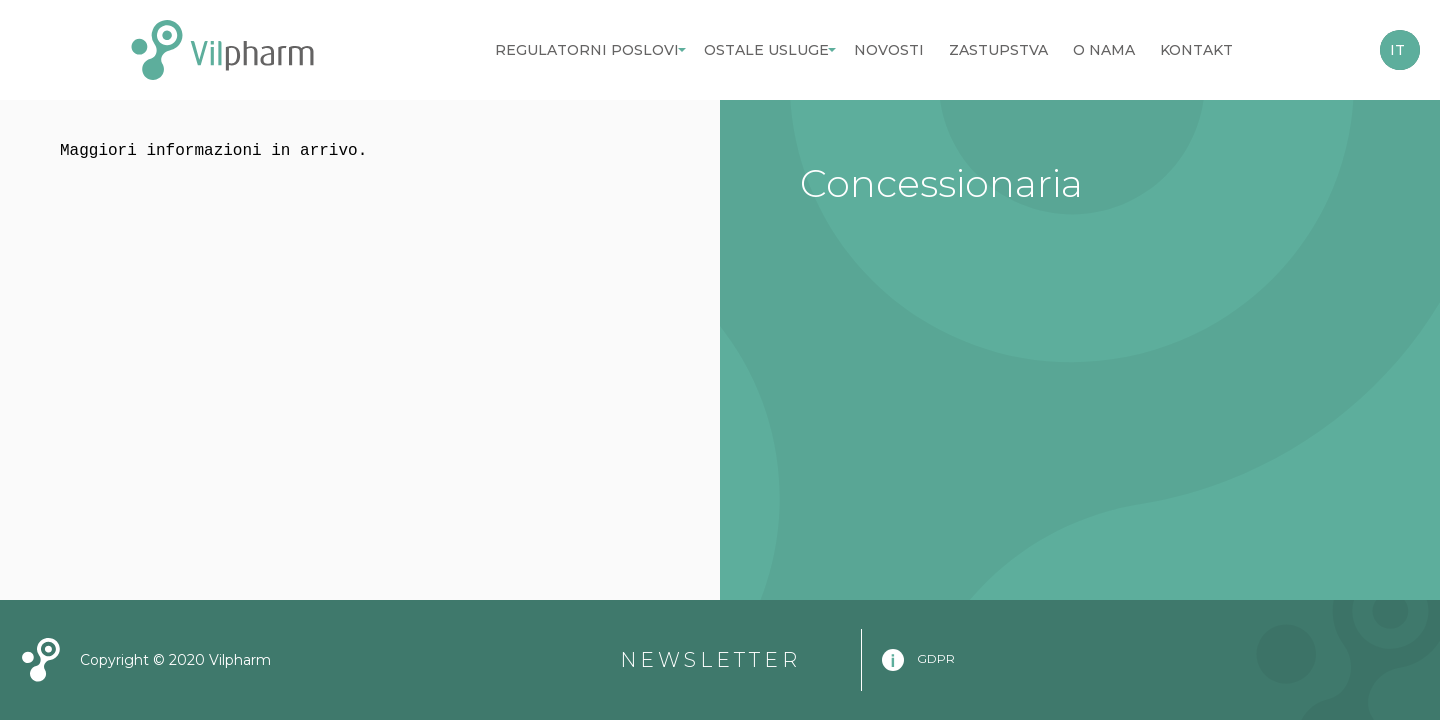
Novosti (889, 50)
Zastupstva (998, 50)
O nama (1104, 50)
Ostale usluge (766, 50)
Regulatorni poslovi (587, 50)
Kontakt (1196, 50)
